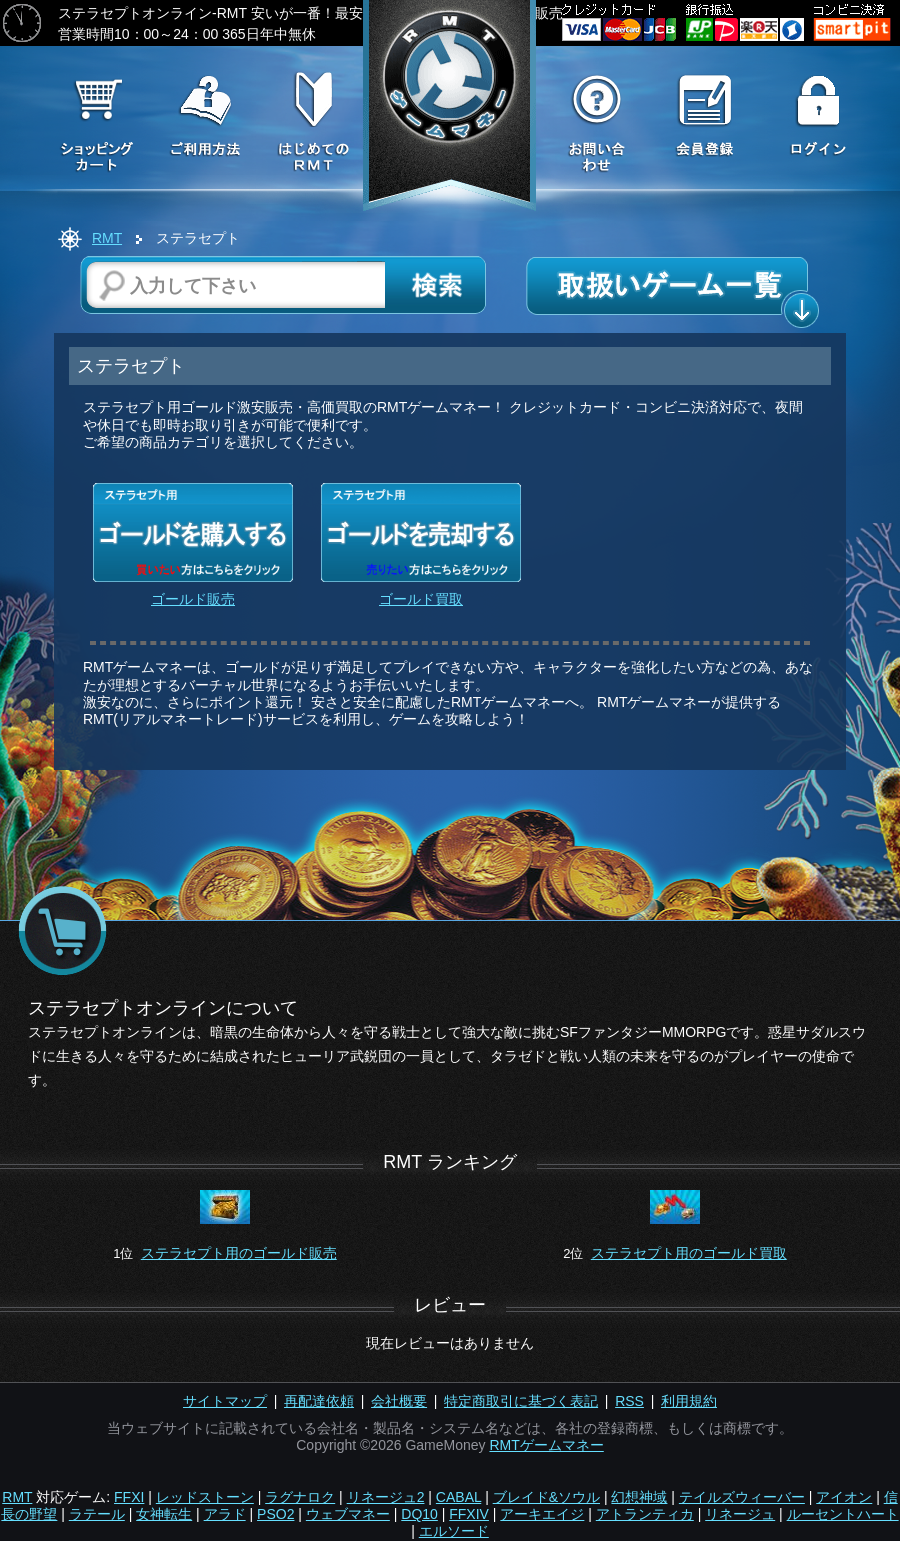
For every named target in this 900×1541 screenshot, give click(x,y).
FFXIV (469, 1514)
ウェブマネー (348, 1514)
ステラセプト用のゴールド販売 (239, 1253)
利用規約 (689, 1401)
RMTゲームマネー (546, 1445)
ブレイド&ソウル (546, 1497)
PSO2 (275, 1514)
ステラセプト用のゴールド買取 (689, 1253)
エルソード (454, 1531)
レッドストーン (205, 1497)
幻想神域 (639, 1497)
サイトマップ (225, 1401)
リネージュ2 (386, 1497)
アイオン (844, 1497)
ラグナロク (300, 1497)
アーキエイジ (542, 1514)
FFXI (129, 1497)
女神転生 (164, 1514)
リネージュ (740, 1514)
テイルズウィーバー (742, 1497)
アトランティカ (645, 1514)
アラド (225, 1514)
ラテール (97, 1514)
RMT (107, 238)
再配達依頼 (319, 1401)
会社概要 (399, 1401)
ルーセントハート (843, 1514)
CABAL (458, 1497)
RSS (629, 1401)
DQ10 (419, 1514)
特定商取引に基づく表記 (521, 1401)
